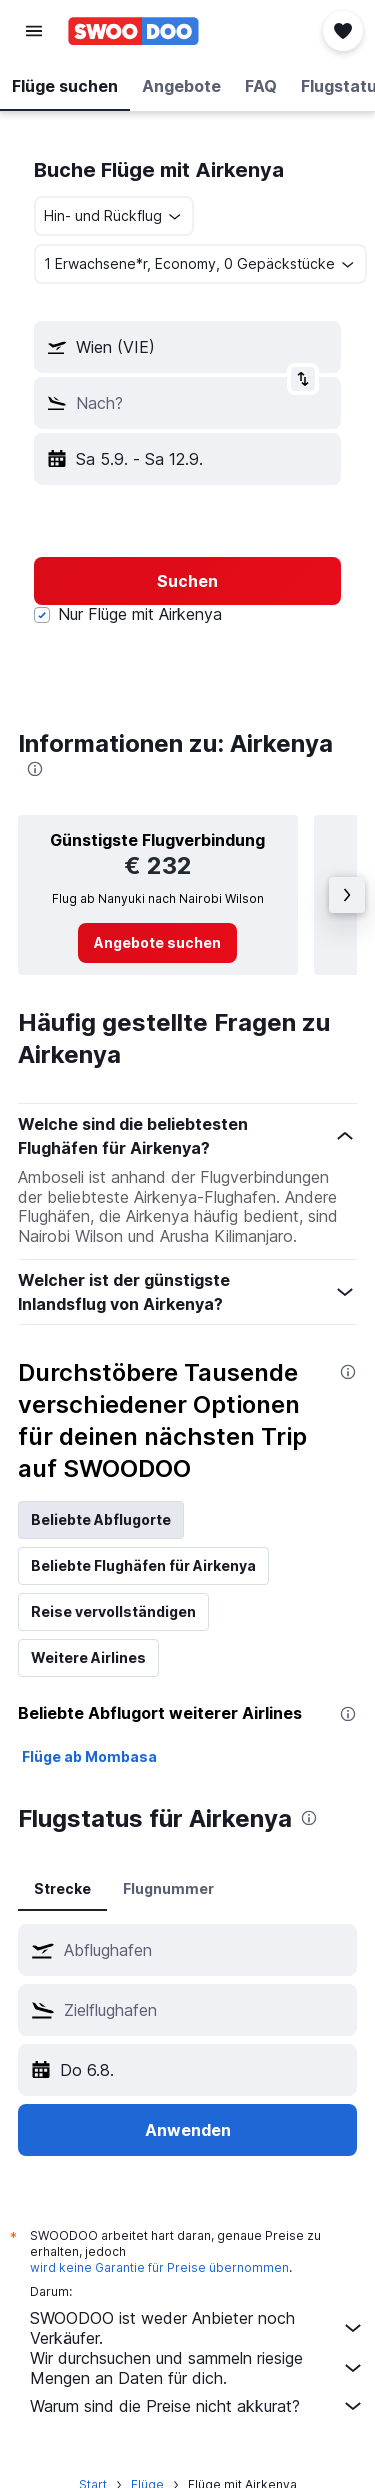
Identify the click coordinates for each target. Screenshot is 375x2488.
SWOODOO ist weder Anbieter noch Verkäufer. (197, 2328)
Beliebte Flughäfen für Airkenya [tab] (143, 1565)
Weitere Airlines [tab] (88, 1657)
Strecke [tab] (62, 1888)
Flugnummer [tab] (168, 1888)
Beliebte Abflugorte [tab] (101, 1519)
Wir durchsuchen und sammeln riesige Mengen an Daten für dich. (197, 2368)
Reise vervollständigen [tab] (113, 1611)
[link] (157, 943)
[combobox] (114, 216)
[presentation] (35, 769)
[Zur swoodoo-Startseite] (133, 31)
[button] (34, 31)
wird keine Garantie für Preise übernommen (159, 2267)
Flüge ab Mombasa (89, 1756)
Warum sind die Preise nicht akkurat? (197, 2406)
